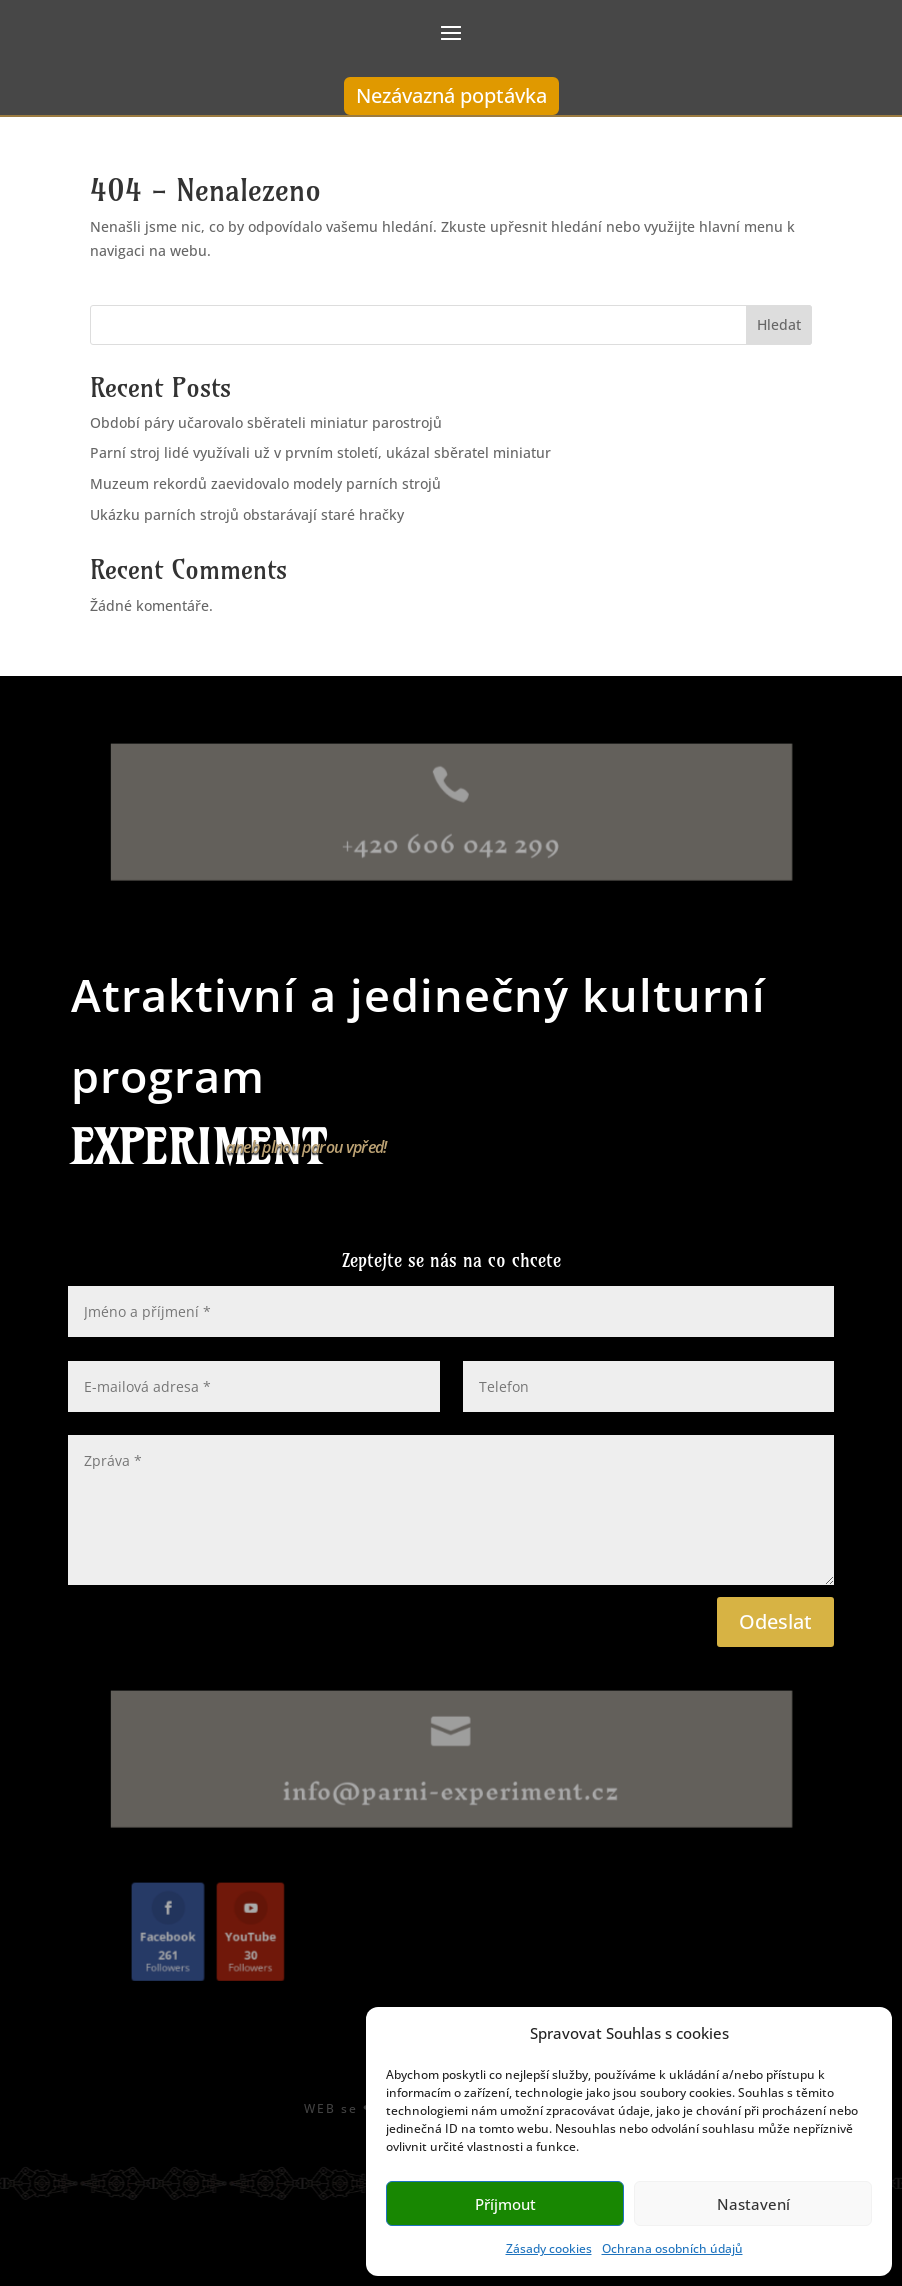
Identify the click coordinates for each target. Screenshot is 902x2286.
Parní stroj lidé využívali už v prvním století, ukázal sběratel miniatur (320, 452)
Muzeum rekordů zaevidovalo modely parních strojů (265, 483)
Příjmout (505, 2204)
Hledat (779, 324)
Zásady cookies (549, 2248)
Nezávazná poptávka (451, 95)
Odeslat (775, 1621)
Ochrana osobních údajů (672, 2248)
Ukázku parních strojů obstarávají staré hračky (247, 514)
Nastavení (753, 2204)
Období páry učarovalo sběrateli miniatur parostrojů (266, 422)
